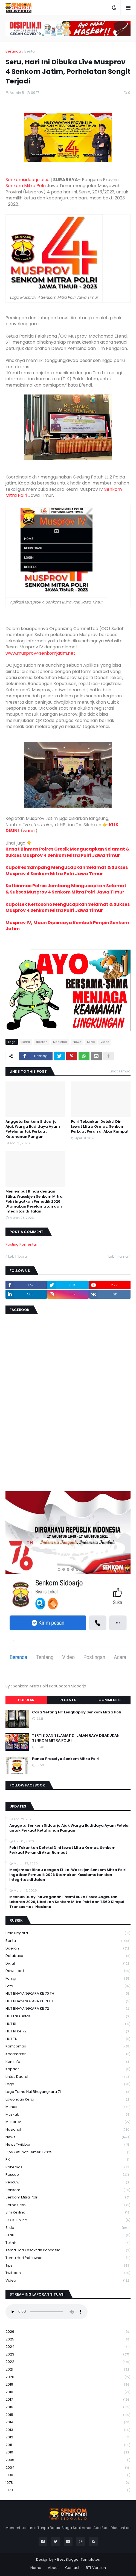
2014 (68, 2422)
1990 (68, 2475)
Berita (29, 51)
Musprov (68, 2122)
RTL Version (96, 2567)
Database (68, 1956)
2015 (68, 2415)
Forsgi (68, 1979)
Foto (68, 1986)
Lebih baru (17, 1256)
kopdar (68, 2069)
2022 (68, 2362)
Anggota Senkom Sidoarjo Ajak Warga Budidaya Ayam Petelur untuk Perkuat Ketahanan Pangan (32, 1129)
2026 (68, 2332)
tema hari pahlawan (68, 2258)
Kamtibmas (68, 2046)
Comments (110, 1699)
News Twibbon (68, 2145)
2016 (68, 2407)
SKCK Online (68, 2220)
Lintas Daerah (68, 2077)
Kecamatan (68, 2054)
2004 (68, 2468)
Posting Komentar (21, 1244)
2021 (68, 2369)
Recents (67, 1699)
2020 (68, 2377)
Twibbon (68, 2273)
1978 (68, 2483)
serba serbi (68, 2205)
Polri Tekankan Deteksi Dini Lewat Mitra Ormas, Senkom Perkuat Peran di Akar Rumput (100, 1126)
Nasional (60, 1042)
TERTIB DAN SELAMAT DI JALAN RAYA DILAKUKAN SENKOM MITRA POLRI (76, 1738)
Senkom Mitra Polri (25, 185)
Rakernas (68, 2167)
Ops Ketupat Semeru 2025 (68, 2152)
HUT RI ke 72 (68, 2031)
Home (35, 2567)
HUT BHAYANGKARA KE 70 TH (68, 1994)
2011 (68, 2445)
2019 (68, 2385)
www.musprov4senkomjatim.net (40, 653)
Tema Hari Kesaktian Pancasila (68, 2250)
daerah (41, 1042)
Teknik (68, 2243)
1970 (68, 2490)
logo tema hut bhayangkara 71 (68, 2092)
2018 (68, 2392)
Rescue (68, 2175)
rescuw (68, 2182)
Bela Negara (68, 1933)
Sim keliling (68, 2212)
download (68, 1971)
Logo (68, 2084)
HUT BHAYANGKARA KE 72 (68, 2009)
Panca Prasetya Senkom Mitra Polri (65, 1758)
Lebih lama (118, 1256)
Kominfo (68, 2062)
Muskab (68, 2114)
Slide (91, 1042)
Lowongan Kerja (68, 2099)
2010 (68, 2452)
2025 (68, 2339)
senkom (68, 2190)
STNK (68, 2235)
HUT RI (68, 2024)
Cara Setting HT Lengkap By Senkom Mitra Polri (77, 1712)
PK (68, 2160)
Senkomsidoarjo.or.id (27, 179)
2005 (68, 2460)
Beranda (13, 51)
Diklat (68, 1963)
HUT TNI (68, 2039)
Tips (68, 2265)
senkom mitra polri (68, 2197)
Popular (26, 1699)
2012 (68, 2437)
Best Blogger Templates (78, 2559)
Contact (72, 2567)
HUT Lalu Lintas (68, 2016)
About (53, 2567)
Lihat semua (120, 1071)
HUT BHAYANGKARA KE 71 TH (68, 2001)
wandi (29, 831)
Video (104, 1042)
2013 (68, 2430)
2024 (68, 2347)
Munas (68, 2107)
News (77, 1042)
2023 (68, 2354)
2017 (68, 2400)
